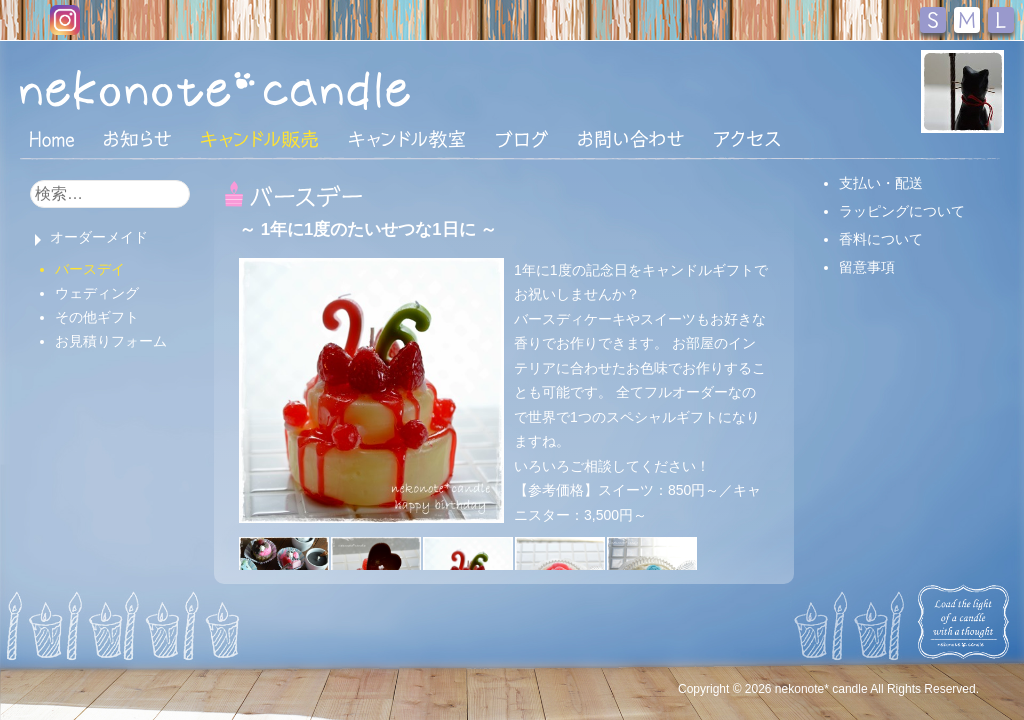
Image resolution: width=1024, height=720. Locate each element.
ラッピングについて (902, 211)
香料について (881, 239)
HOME (52, 138)
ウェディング (97, 293)
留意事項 (867, 267)
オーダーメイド (99, 237)
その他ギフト (97, 317)
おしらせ (137, 139)
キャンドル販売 (259, 139)
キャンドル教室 (407, 139)
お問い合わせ (631, 139)
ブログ (522, 139)
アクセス (747, 139)
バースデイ (90, 269)
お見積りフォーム (111, 341)
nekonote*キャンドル (276, 89)
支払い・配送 (881, 183)
